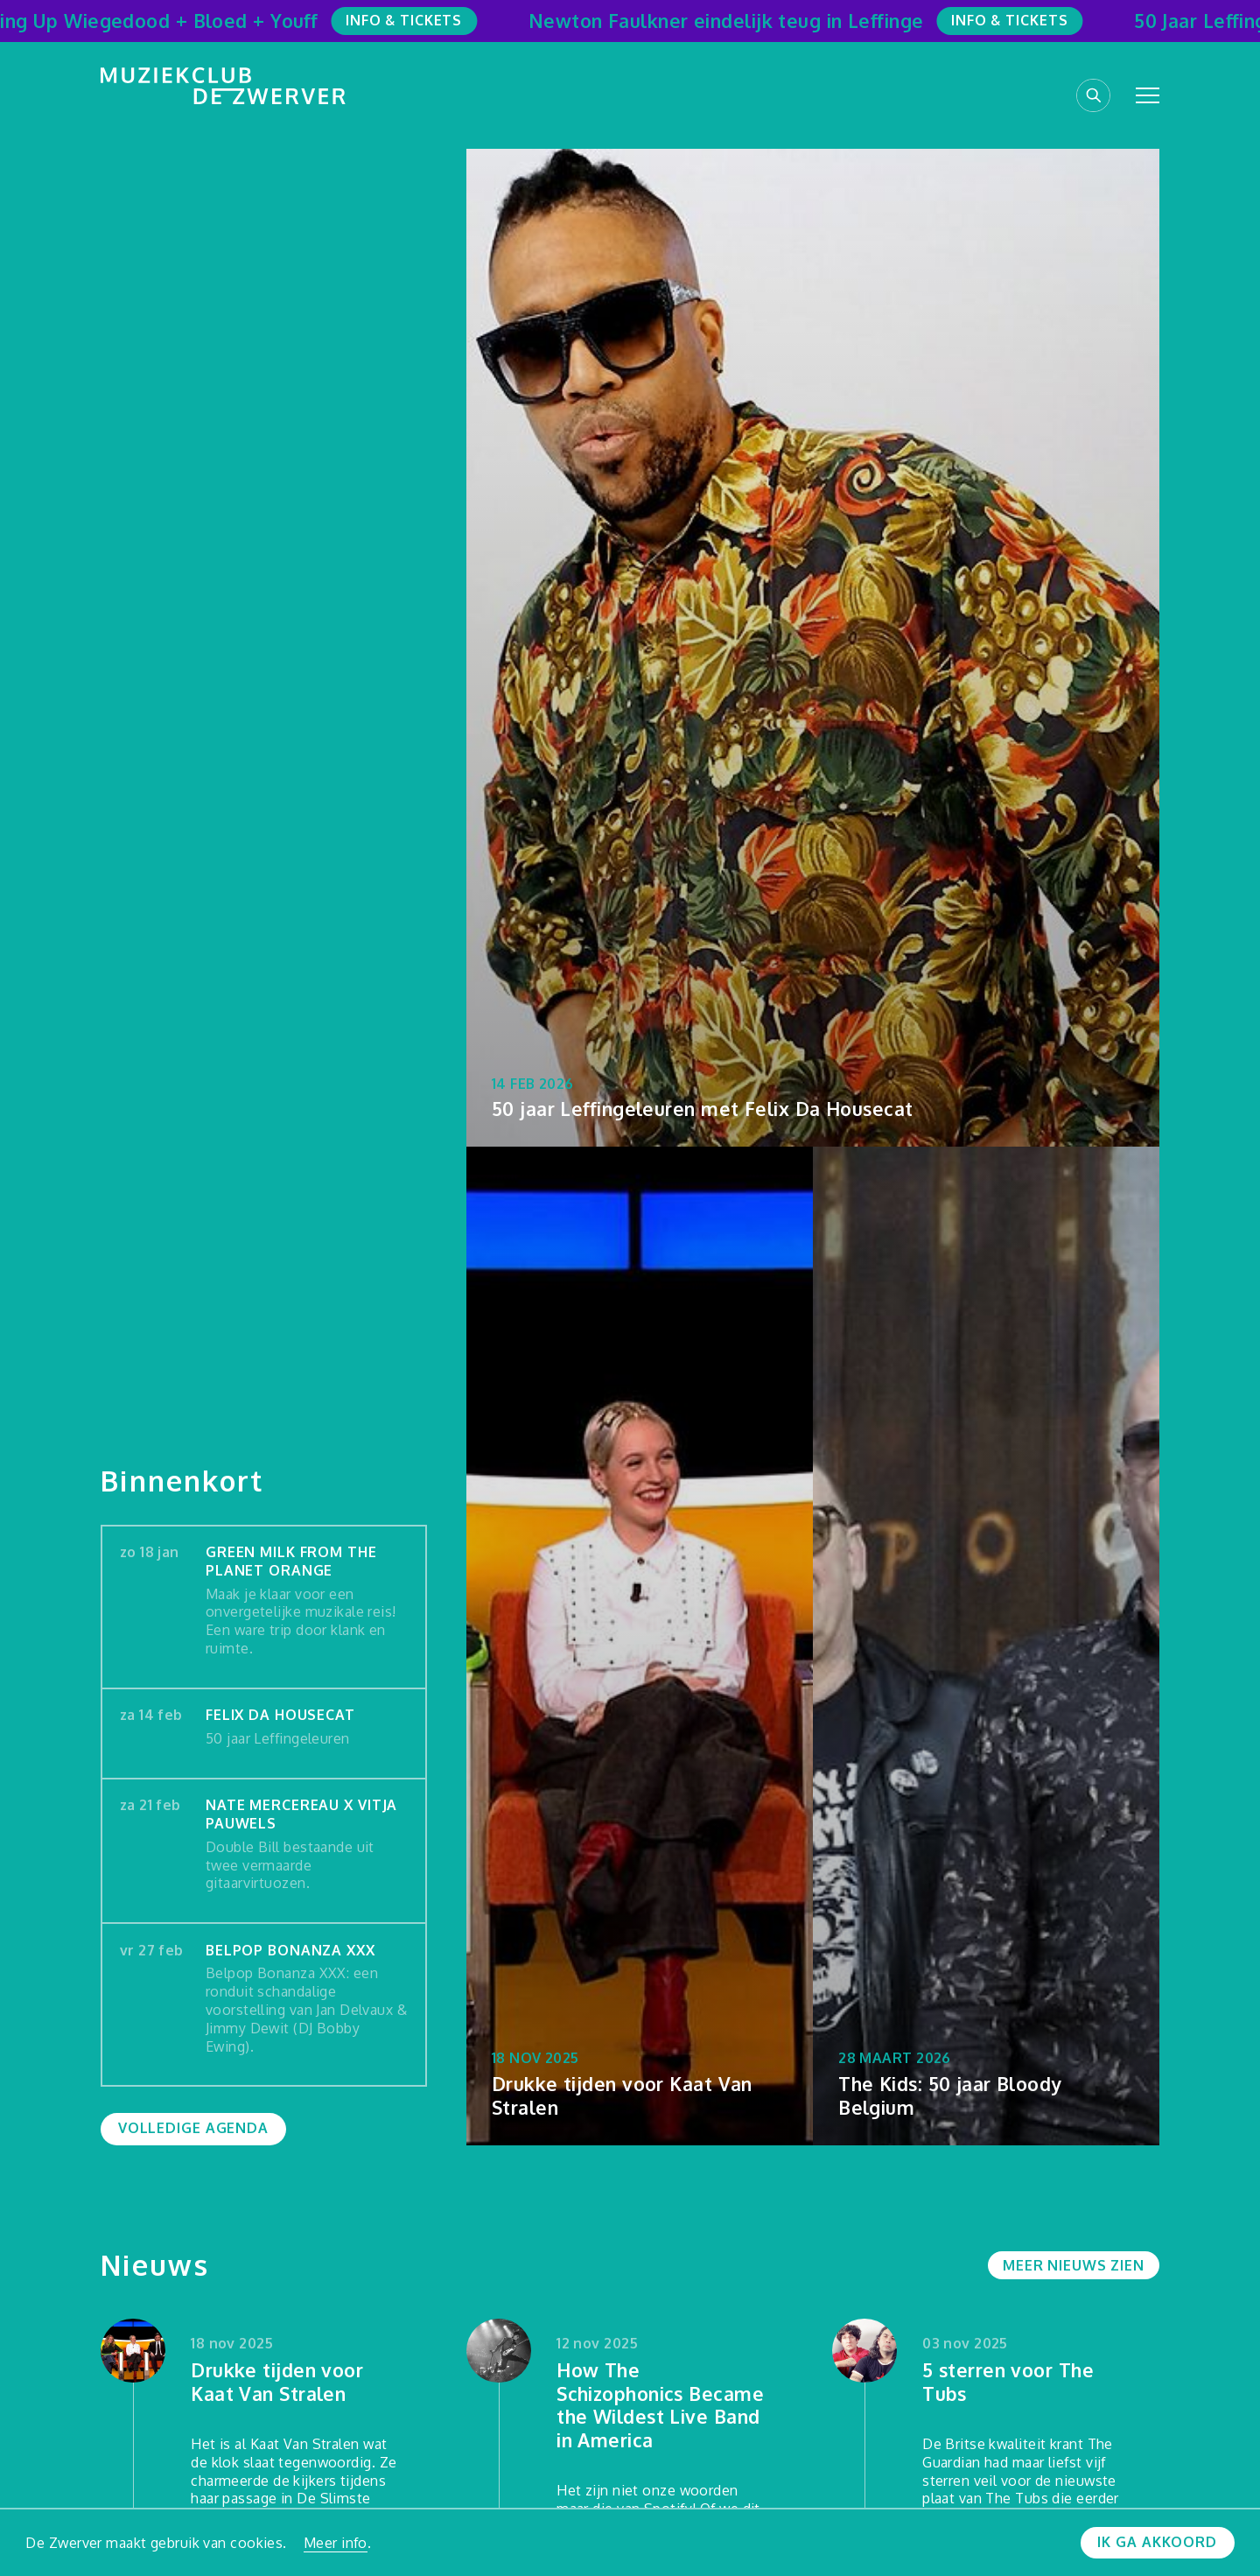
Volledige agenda (193, 2128)
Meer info (336, 2542)
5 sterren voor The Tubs (1008, 2382)
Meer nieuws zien (1073, 2265)
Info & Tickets (417, 20)
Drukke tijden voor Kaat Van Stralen (277, 2382)
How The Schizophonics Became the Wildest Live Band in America (660, 2405)
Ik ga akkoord (1156, 2542)
